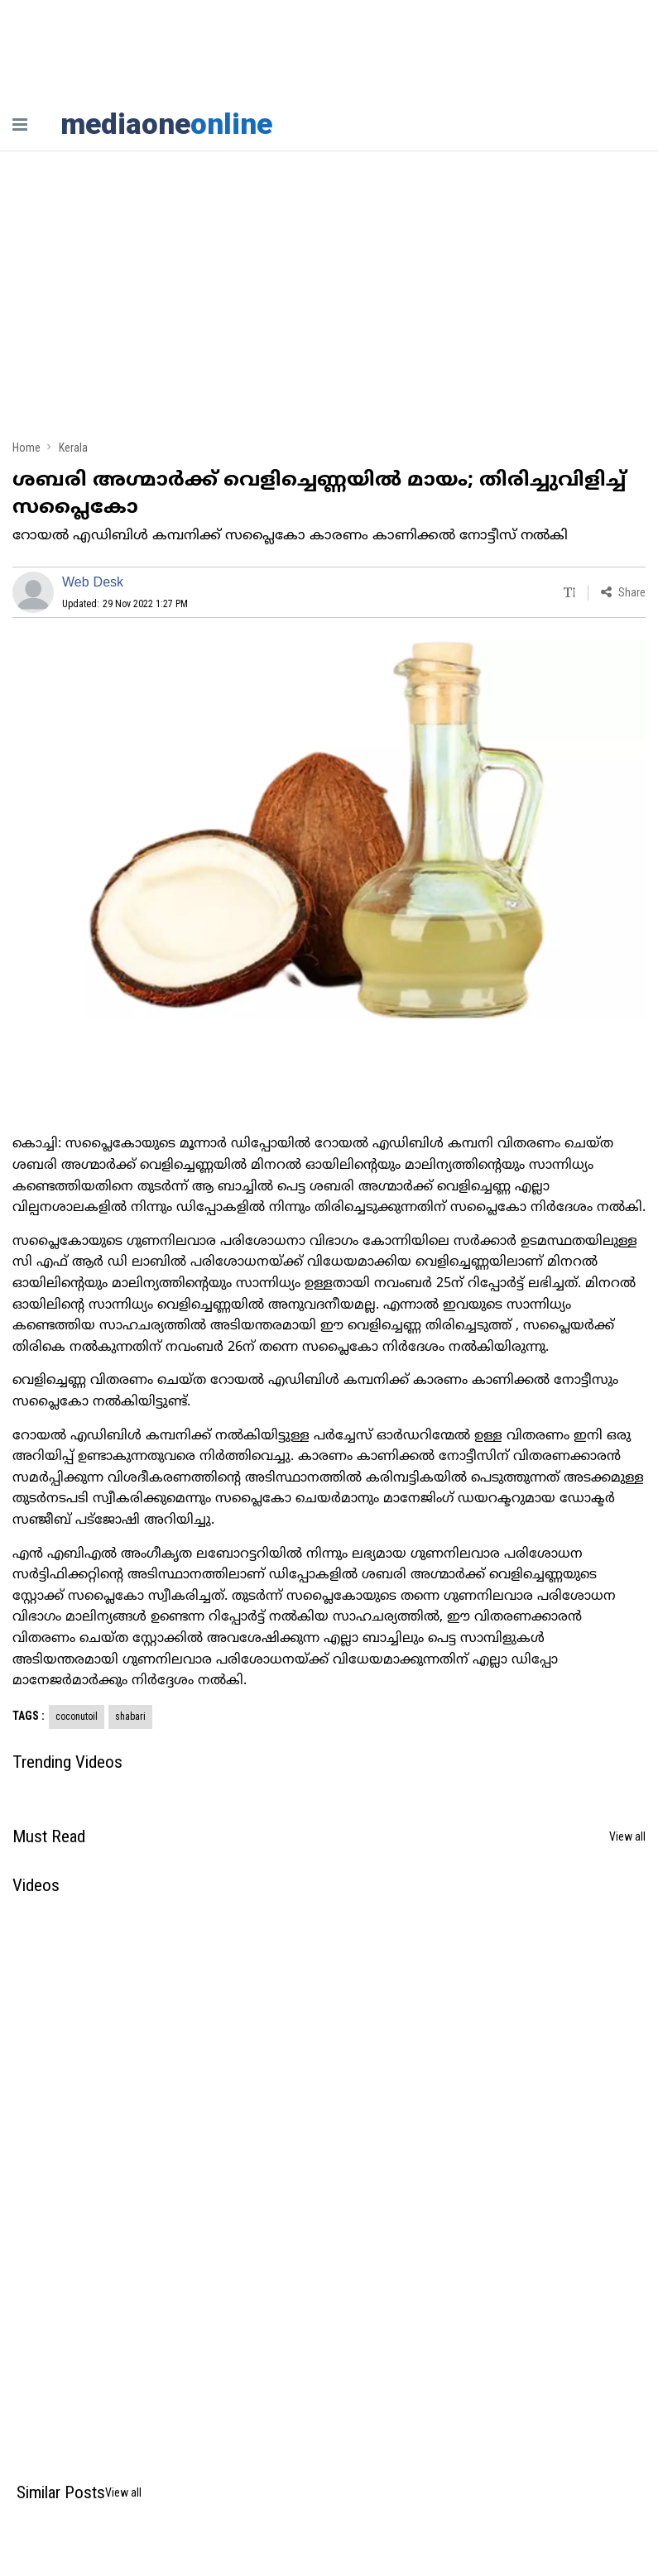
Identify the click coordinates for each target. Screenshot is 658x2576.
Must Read (48, 1836)
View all (627, 1836)
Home (26, 447)
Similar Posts (61, 2492)
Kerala (73, 447)
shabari (130, 1716)
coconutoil (76, 1716)
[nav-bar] (19, 124)
